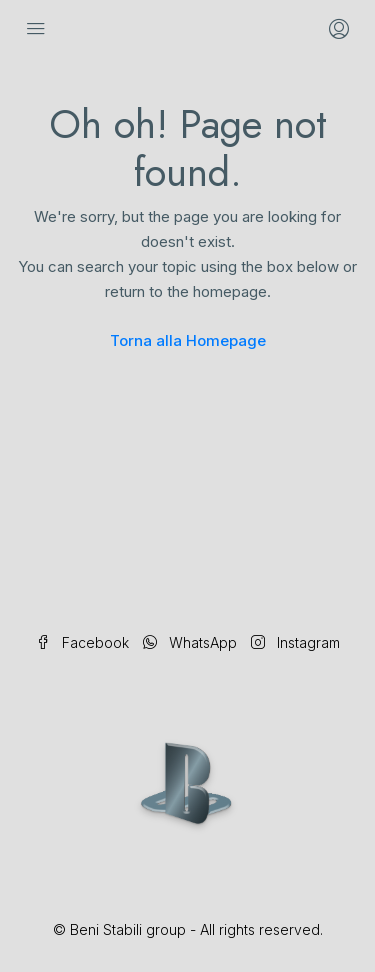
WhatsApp (190, 642)
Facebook (82, 642)
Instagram (295, 642)
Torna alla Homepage (188, 340)
